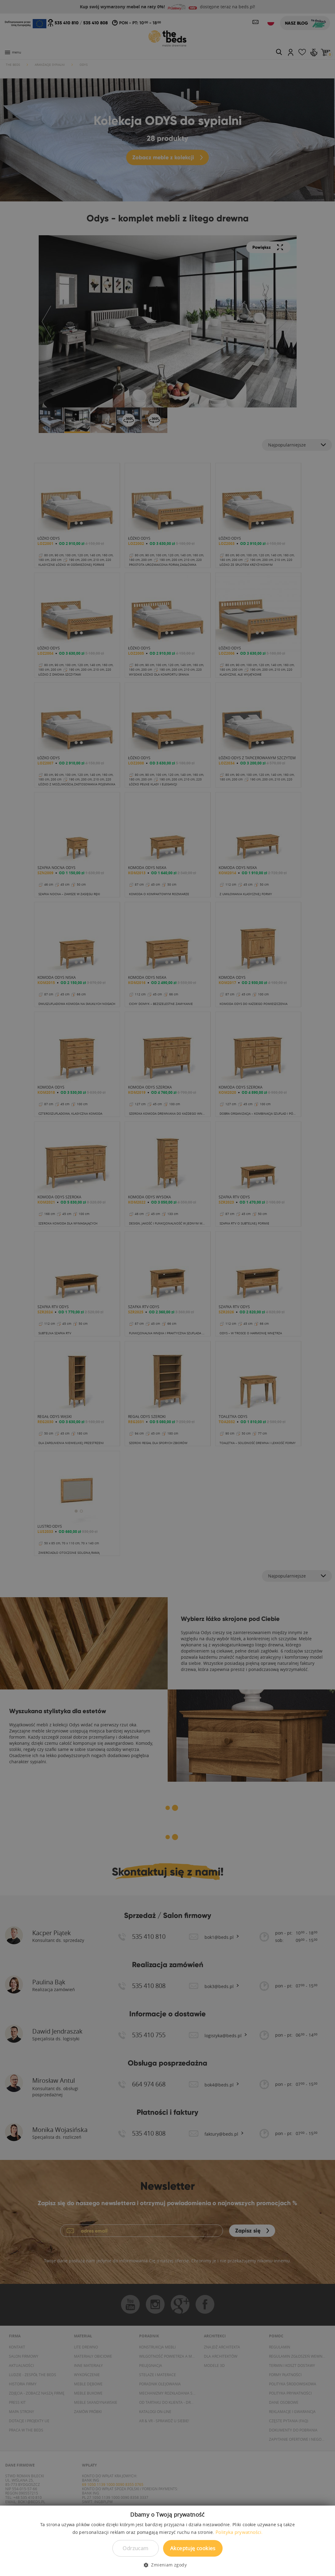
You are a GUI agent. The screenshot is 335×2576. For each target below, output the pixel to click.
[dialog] (167, 1288)
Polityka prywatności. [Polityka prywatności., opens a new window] (239, 2532)
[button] (167, 2565)
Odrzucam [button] (135, 2548)
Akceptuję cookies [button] (193, 2548)
